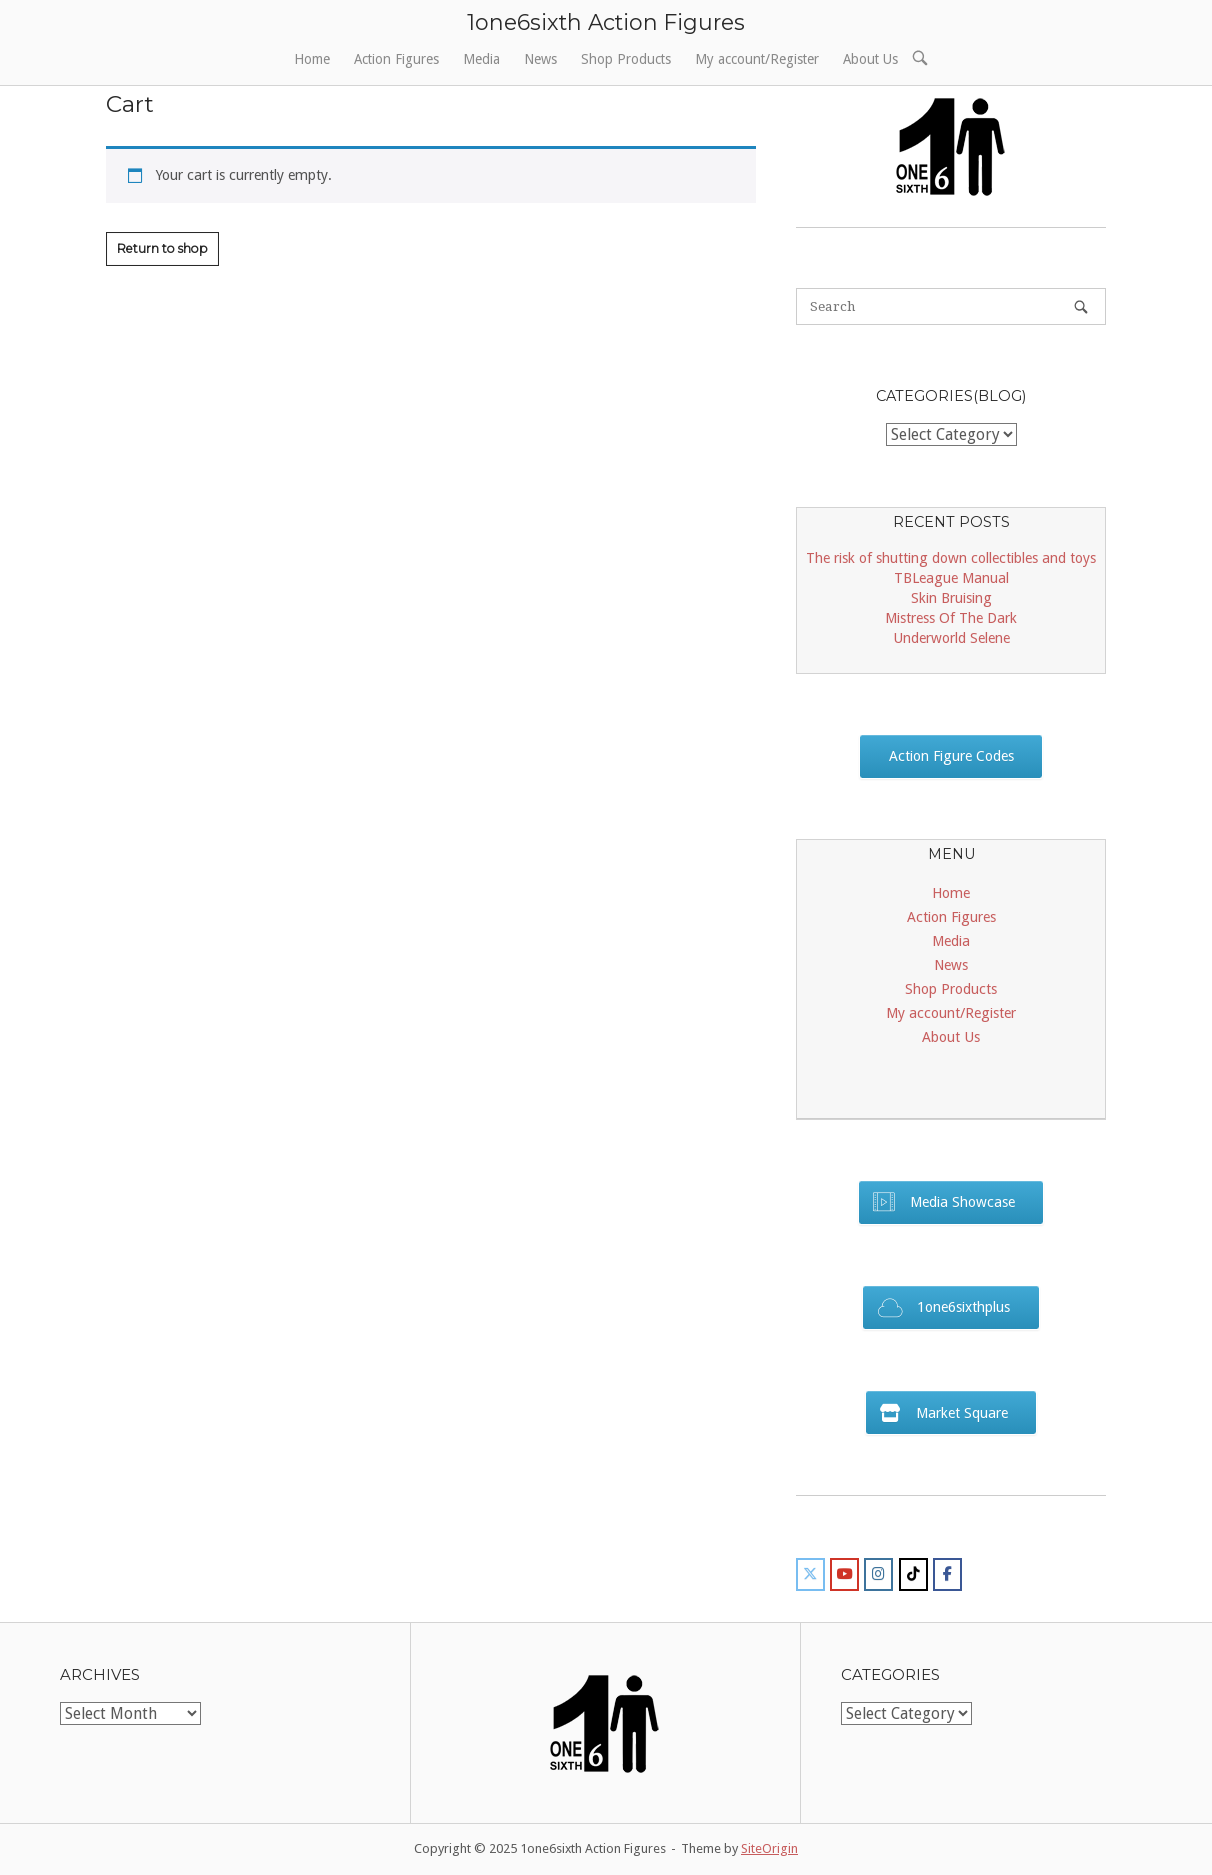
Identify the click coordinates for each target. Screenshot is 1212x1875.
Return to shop (162, 248)
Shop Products (626, 59)
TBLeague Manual (951, 578)
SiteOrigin (769, 1848)
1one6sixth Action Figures (606, 22)
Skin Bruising (951, 598)
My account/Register (757, 59)
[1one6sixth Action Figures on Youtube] (844, 1574)
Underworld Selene (951, 638)
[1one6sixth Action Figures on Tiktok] (913, 1574)
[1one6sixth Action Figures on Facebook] (947, 1574)
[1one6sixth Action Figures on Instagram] (878, 1574)
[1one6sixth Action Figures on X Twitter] (810, 1574)
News (540, 59)
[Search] (1081, 306)
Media (481, 59)
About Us (870, 59)
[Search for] (951, 306)
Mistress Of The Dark (951, 618)
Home (312, 59)
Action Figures (396, 59)
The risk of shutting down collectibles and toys (951, 558)
